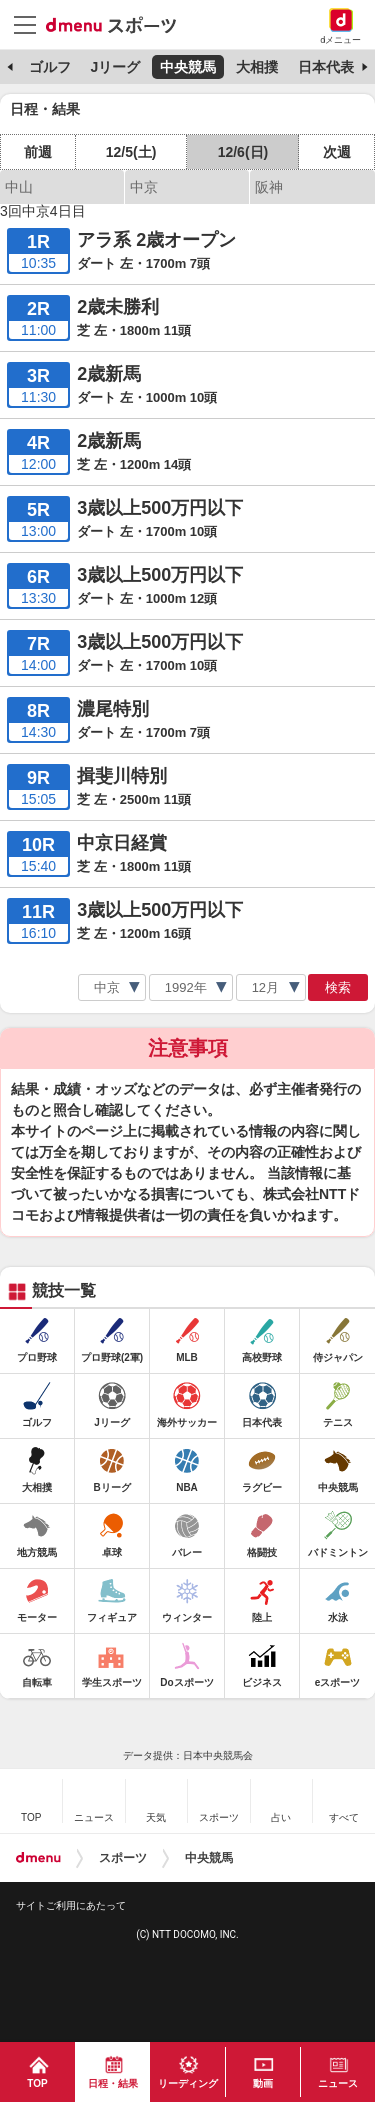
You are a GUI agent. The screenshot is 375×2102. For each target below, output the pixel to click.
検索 (338, 987)
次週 (337, 152)
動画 (263, 2083)
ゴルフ (50, 67)
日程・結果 (113, 2083)
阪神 (269, 187)
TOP (37, 2083)
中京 (144, 187)
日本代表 (326, 67)
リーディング (188, 2083)
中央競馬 (188, 67)
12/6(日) (243, 152)
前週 (38, 152)
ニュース (338, 2083)
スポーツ (123, 1858)
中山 (19, 187)
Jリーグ (115, 67)
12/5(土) (131, 152)
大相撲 (257, 67)
